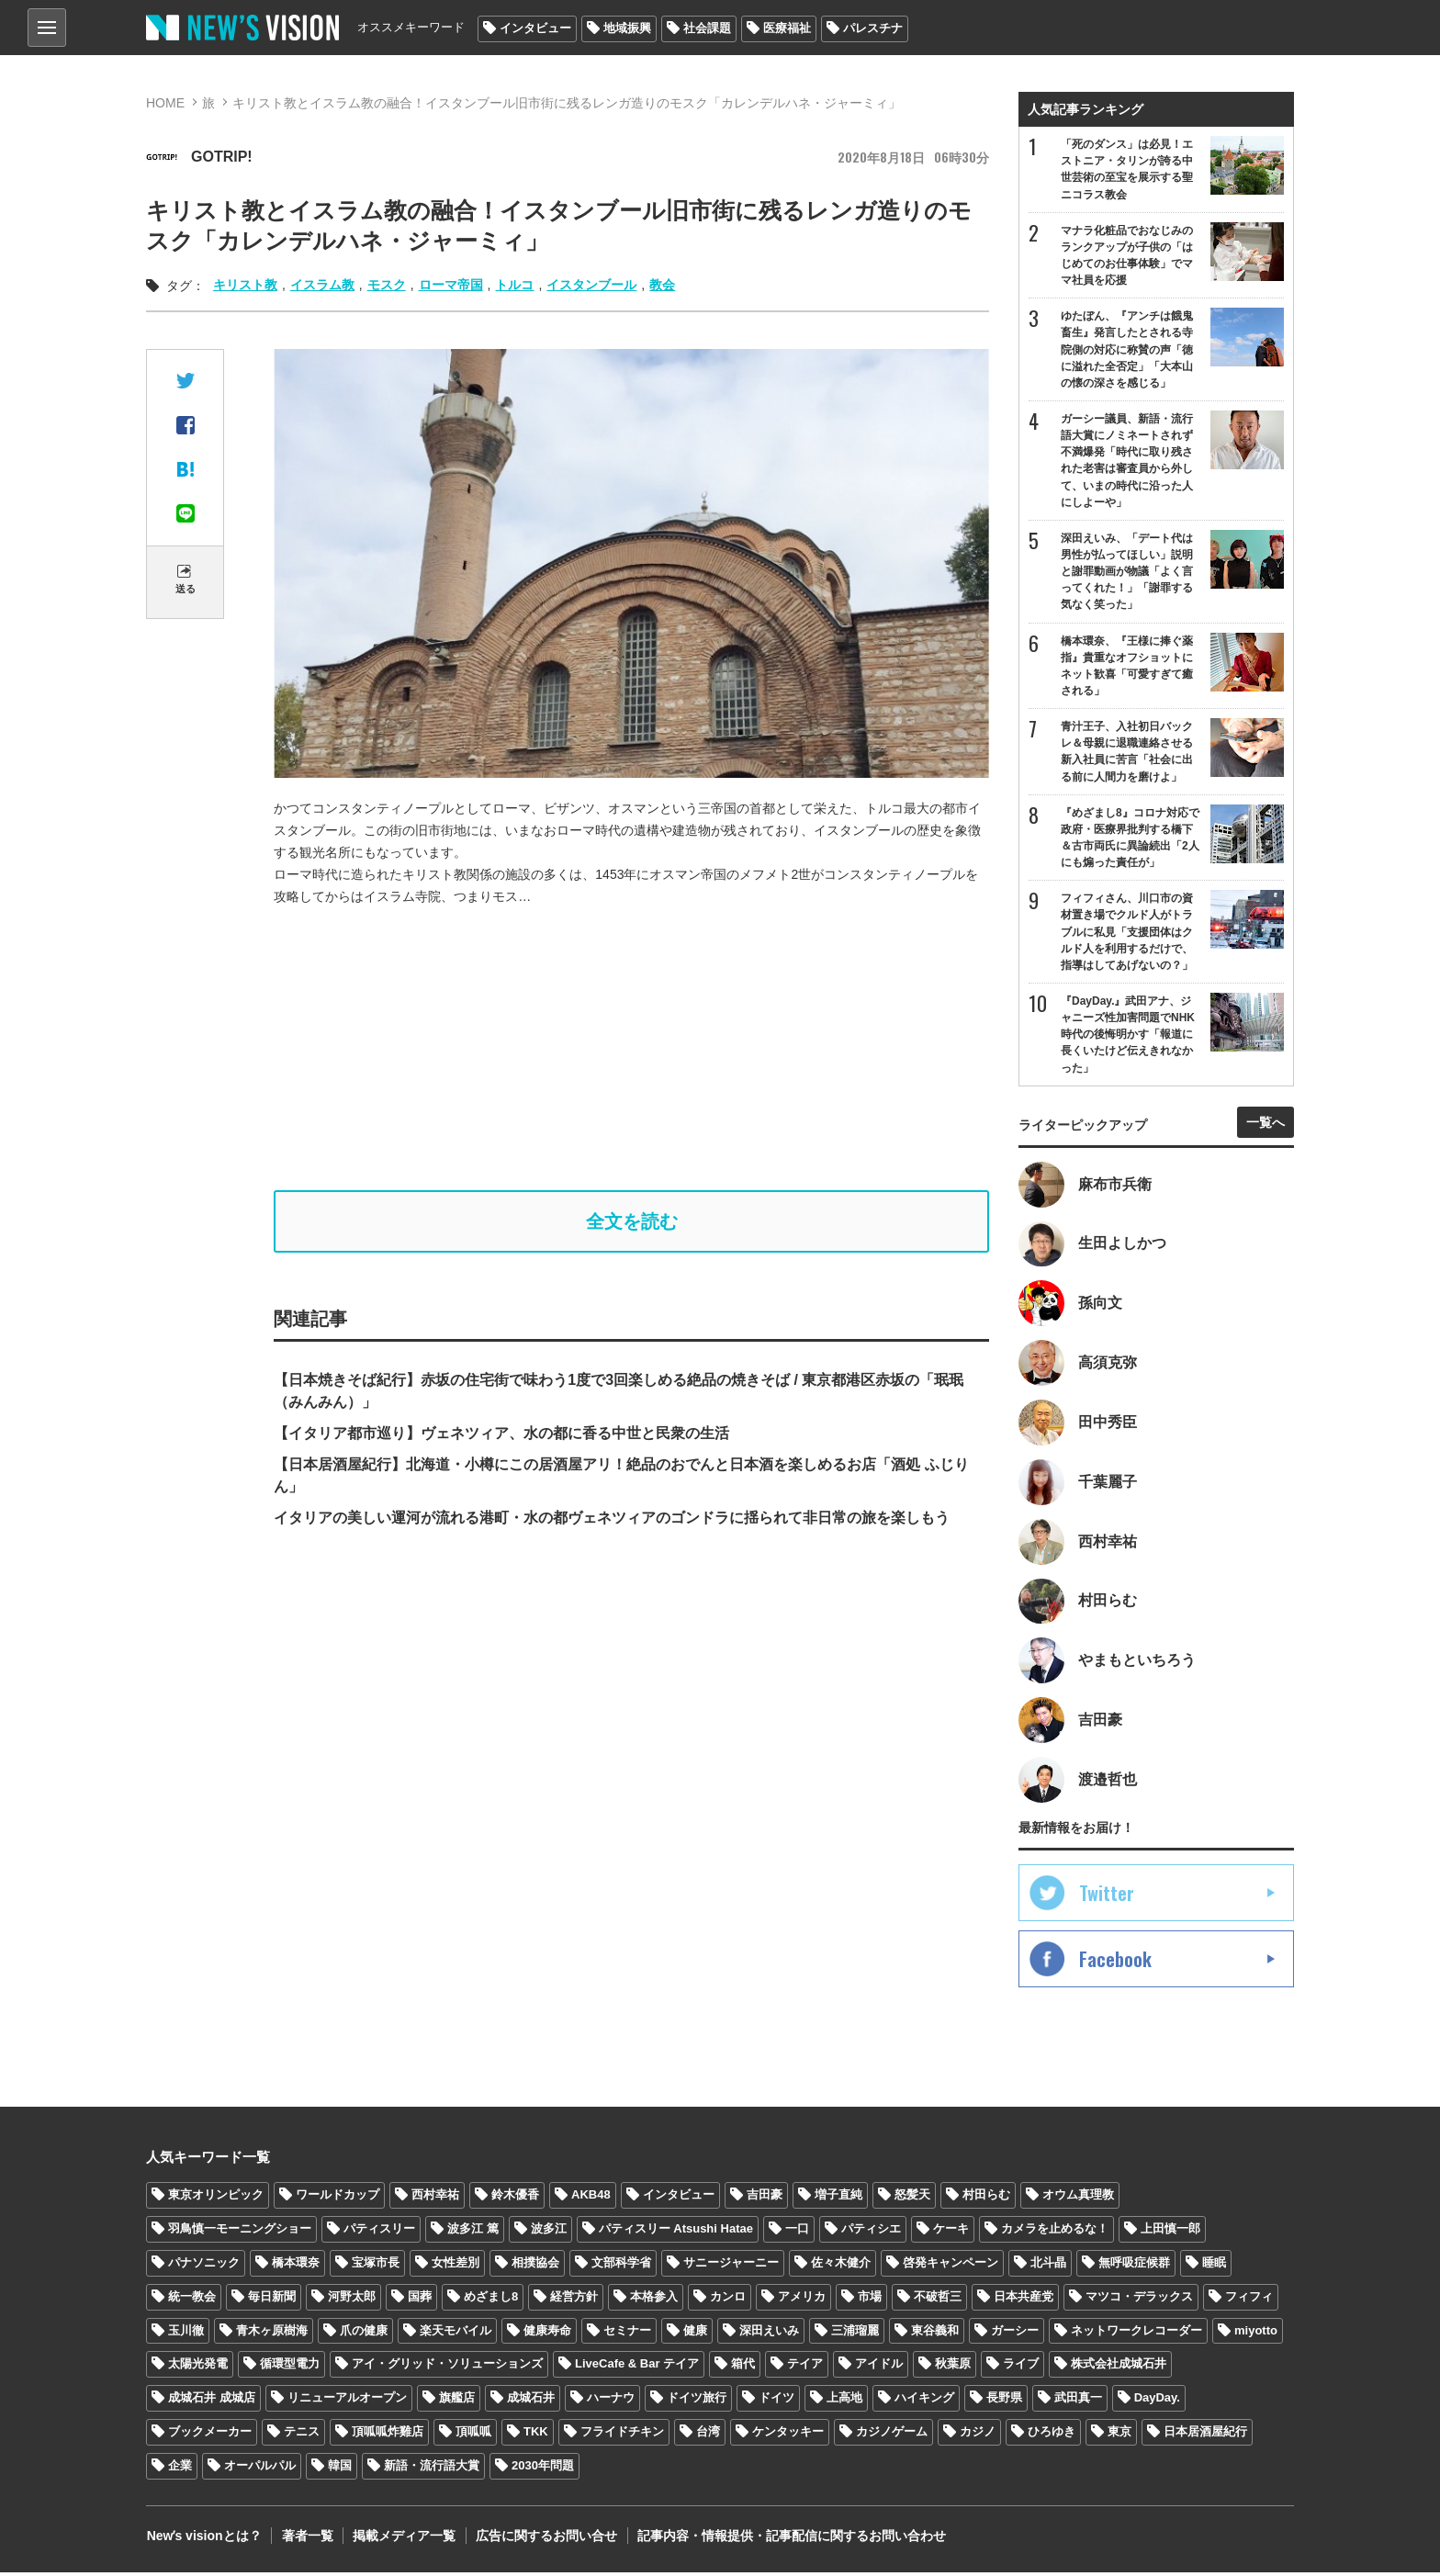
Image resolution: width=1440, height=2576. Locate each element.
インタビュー (535, 28)
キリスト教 (245, 284)
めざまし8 (491, 2299)
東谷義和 (935, 2333)
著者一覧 (306, 2539)
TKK (535, 2435)
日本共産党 (1023, 2299)
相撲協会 (535, 2266)
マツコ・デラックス (1139, 2299)
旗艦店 (457, 2401)
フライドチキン (622, 2435)
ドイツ (776, 2401)
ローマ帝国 (451, 284)
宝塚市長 (375, 2266)
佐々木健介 (841, 2266)
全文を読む (632, 1221)
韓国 (340, 2469)
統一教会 (192, 2299)
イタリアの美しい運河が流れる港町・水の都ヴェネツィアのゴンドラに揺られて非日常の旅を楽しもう (612, 1517)
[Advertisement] (632, 1048)
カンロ (728, 2299)
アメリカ (802, 2299)
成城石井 (531, 2401)
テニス (302, 2435)
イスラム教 (322, 284)
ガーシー (1015, 2333)
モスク (386, 284)
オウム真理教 (1078, 2198)
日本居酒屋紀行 (1205, 2435)
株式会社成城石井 (1118, 2367)
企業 (180, 2469)
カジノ (978, 2435)
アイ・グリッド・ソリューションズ (447, 2367)
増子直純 (838, 2198)
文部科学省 (621, 2266)
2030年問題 (543, 2469)
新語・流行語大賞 (431, 2469)
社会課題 (707, 28)
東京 (1119, 2435)
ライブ (1021, 2367)
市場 (870, 2299)
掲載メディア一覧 (402, 2539)
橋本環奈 (296, 2266)
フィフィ (1249, 2299)
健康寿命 (547, 2333)
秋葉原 (953, 2367)
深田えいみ (769, 2333)
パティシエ (871, 2232)
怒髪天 (912, 2198)
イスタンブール (591, 284)
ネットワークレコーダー (1136, 2333)
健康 (695, 2333)
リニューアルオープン (347, 2401)
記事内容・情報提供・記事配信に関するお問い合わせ (788, 2539)
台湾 (708, 2435)
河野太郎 (352, 2299)
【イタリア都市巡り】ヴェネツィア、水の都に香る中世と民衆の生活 (501, 1433)
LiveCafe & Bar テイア (637, 2367)
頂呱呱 (473, 2435)
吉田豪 (764, 2198)
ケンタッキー (788, 2435)
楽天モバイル (455, 2333)
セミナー (627, 2333)
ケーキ (951, 2232)
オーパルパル (260, 2469)
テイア (805, 2367)
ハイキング (924, 2401)
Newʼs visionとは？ (203, 2539)
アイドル (879, 2367)
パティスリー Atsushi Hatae (676, 2232)
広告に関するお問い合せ (543, 2539)
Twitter (1106, 1896)
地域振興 (627, 28)
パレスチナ (873, 28)
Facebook (1115, 1962)
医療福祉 (787, 28)
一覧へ (1265, 1124)
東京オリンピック (216, 2198)
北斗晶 (1048, 2266)
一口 (797, 2232)
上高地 (844, 2401)
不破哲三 (938, 2299)
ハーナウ (611, 2401)
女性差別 (455, 2266)
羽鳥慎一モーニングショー (239, 2232)
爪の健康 (364, 2333)
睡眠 (1214, 2266)
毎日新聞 (272, 2299)
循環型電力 (290, 2367)
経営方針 (574, 2299)
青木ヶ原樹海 (272, 2333)
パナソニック (204, 2266)
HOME (165, 103)
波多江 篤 (473, 2232)
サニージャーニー (731, 2266)
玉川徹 (186, 2333)
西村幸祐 (435, 2198)
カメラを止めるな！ (1054, 2232)
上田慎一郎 (1170, 2232)
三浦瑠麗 (855, 2333)
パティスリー (379, 2232)
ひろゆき (1051, 2435)
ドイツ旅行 (696, 2401)
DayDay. (1157, 2401)
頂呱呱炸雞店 (387, 2435)
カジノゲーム (892, 2435)
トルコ (514, 284)
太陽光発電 (198, 2367)
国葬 (420, 2299)
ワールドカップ (337, 2198)
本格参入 (654, 2299)
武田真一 (1078, 2401)
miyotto (1255, 2333)
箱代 (743, 2367)
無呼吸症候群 (1134, 2266)
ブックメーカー (210, 2435)
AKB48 (591, 2198)
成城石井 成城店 (211, 2401)
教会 (662, 284)
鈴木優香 (515, 2198)
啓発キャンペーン (950, 2266)
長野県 (1004, 2401)
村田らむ (986, 2198)
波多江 (549, 2232)
